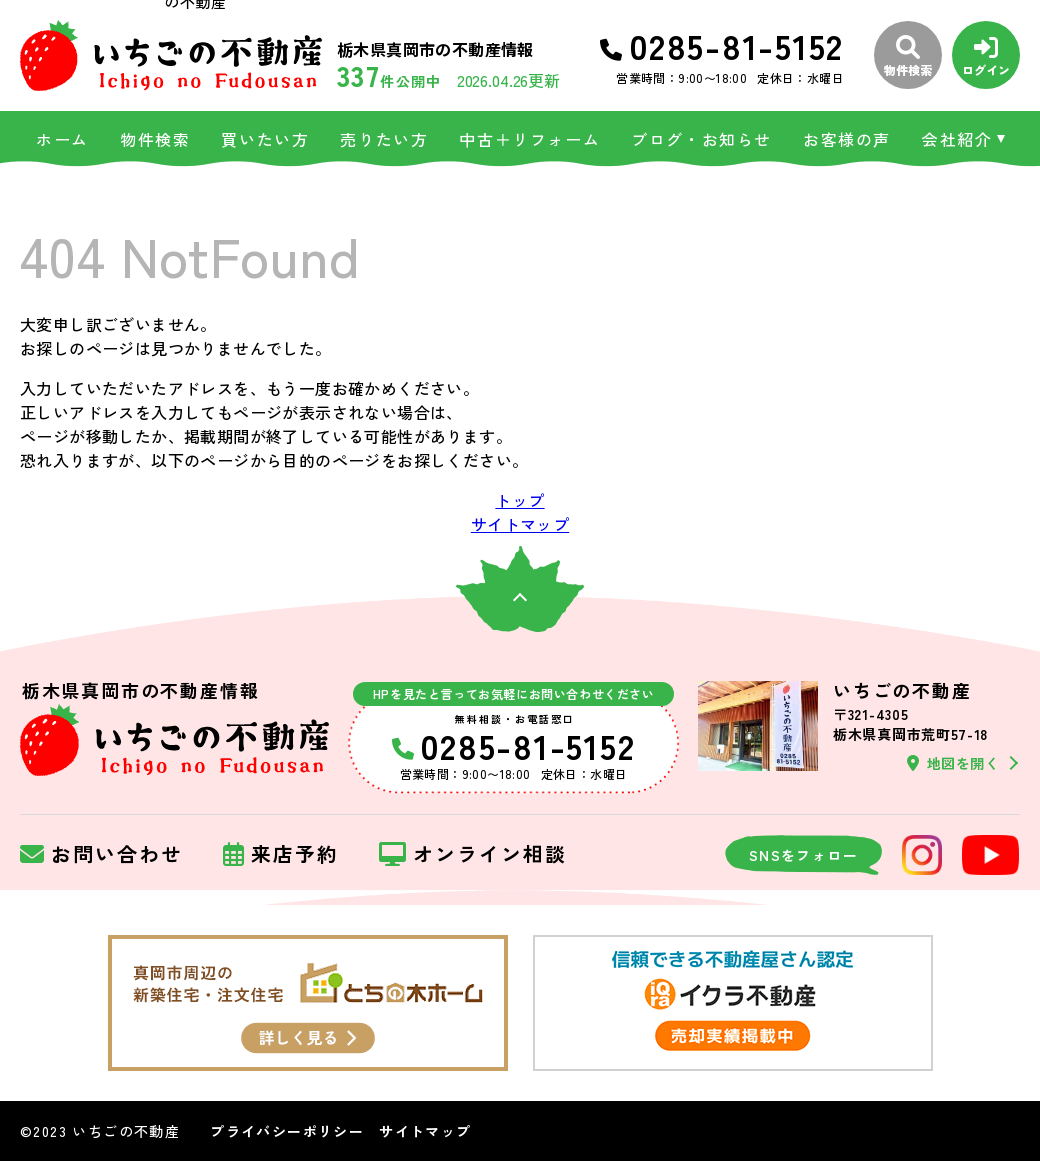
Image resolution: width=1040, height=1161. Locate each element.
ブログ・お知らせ (701, 139)
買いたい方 (265, 139)
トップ (519, 500)
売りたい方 (384, 139)
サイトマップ (520, 524)
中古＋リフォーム (529, 139)
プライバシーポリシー (287, 1131)
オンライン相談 (473, 855)
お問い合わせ (101, 855)
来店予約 (281, 855)
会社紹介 (957, 139)
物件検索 (155, 139)
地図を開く (953, 763)
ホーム (62, 139)
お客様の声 (847, 139)
